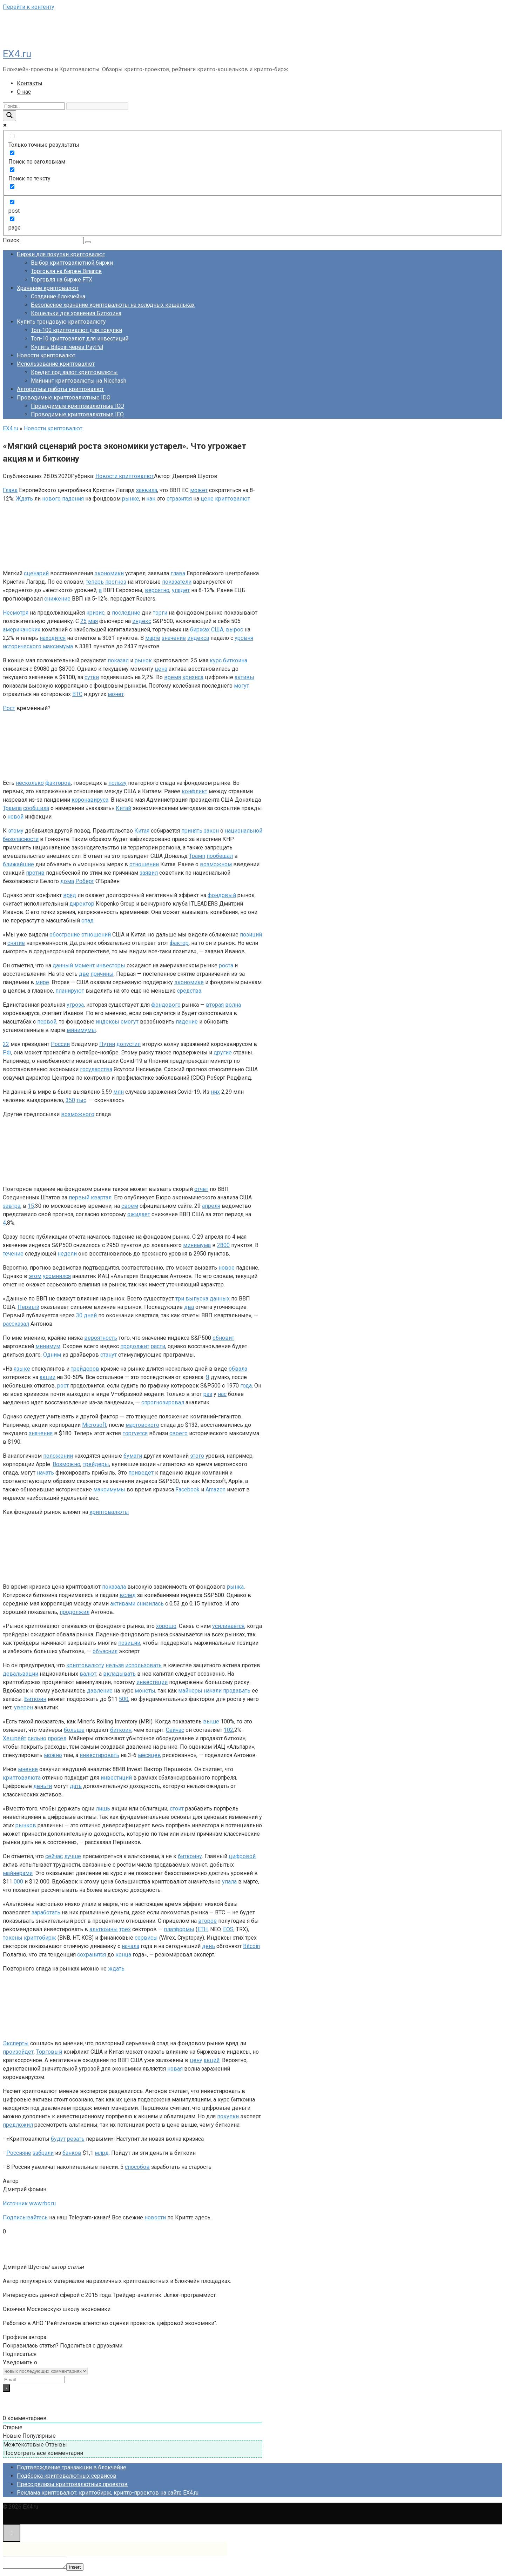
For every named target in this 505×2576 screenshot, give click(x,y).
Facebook (187, 1489)
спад (87, 920)
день (208, 1946)
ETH (202, 1929)
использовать (143, 1665)
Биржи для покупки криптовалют (61, 254)
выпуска (197, 1298)
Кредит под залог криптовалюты (74, 372)
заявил (149, 872)
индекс (141, 621)
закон (211, 830)
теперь (95, 581)
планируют (69, 990)
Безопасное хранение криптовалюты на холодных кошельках (113, 305)
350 (70, 1100)
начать (45, 1472)
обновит (223, 1338)
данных (220, 1298)
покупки (228, 2116)
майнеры (190, 1690)
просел (57, 1738)
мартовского (142, 1425)
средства (189, 990)
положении (58, 1455)
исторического (22, 646)
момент (84, 965)
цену (196, 2060)
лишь (103, 1808)
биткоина (235, 660)
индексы (107, 1021)
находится (53, 638)
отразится (179, 498)
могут (241, 685)
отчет (201, 1189)
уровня (244, 638)
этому (15, 830)
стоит (177, 1808)
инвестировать (99, 1755)
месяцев (149, 1755)
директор (81, 903)
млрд (102, 2153)
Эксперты (16, 2043)
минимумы (81, 1030)
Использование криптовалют (56, 363)
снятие (16, 943)
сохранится (91, 1954)
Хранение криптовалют (48, 288)
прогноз (115, 581)
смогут (130, 1021)
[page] (12, 219)
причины (102, 974)
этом (35, 1276)
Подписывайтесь (25, 2217)
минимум (47, 1346)
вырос (234, 629)
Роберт (84, 881)
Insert (82, 2569)
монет (116, 694)
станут (108, 1354)
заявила (146, 490)
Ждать (24, 498)
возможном (216, 864)
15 (31, 1206)
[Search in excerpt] (12, 186)
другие (223, 1052)
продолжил (74, 1612)
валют (88, 1673)
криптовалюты (109, 1512)
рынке (130, 498)
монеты (145, 1690)
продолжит (134, 1346)
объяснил (105, 1651)
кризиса (192, 677)
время (172, 677)
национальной (243, 830)
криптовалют (232, 498)
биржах (200, 629)
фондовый (222, 895)
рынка (235, 1586)
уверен (23, 1707)
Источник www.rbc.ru (29, 2203)
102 (228, 1730)
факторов (58, 783)
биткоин (121, 1730)
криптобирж (40, 1937)
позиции (129, 1643)
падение (187, 1021)
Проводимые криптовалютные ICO (77, 406)
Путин (107, 1044)
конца (123, 1954)
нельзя (115, 1665)
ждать (116, 1968)
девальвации (20, 1673)
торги (160, 612)
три (179, 1298)
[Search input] (34, 106)
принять (191, 830)
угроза (75, 1004)
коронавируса (90, 799)
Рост (9, 708)
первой (46, 1021)
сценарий (36, 573)
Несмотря (15, 612)
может (199, 490)
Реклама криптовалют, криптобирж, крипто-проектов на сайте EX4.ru (107, 2492)
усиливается (228, 1626)
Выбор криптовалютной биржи (72, 262)
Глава (10, 490)
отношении (144, 864)
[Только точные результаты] (12, 136)
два (189, 1307)
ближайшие (18, 864)
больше (74, 1730)
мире (42, 982)
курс (216, 660)
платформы (179, 1929)
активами (122, 1603)
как (150, 498)
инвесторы (110, 965)
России (60, 1044)
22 (6, 1044)
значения (41, 1433)
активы (244, 677)
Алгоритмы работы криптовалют (60, 389)
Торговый (49, 2051)
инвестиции (152, 1682)
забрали (43, 2153)
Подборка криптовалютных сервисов (66, 2475)
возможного (77, 1114)
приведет (141, 1472)
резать (76, 2138)
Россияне (18, 2153)
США (217, 629)
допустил (128, 1044)
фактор (179, 943)
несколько (30, 783)
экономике (189, 982)
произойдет (18, 2051)
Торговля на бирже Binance (66, 271)
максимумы (109, 1489)
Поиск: (12, 240)
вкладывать (119, 1673)
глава (177, 573)
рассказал (16, 1323)
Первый (28, 1307)
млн (118, 1091)
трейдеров (85, 1368)
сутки (92, 677)
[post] (12, 202)
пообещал (220, 856)
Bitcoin (251, 1946)
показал (118, 660)
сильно (37, 1738)
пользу (117, 783)
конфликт (194, 791)
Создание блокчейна (58, 296)
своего (178, 1433)
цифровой (242, 1856)
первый (79, 1197)
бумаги (132, 1455)
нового (51, 498)
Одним (52, 1354)
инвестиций (116, 1777)
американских (21, 629)
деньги (42, 1786)
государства (96, 1069)
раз (207, 1394)
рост (63, 1385)
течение (13, 1253)
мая (93, 621)
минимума (197, 1245)
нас (222, 1394)
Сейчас (175, 1730)
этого (197, 1455)
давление (100, 1690)
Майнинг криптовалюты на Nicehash (78, 380)
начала (130, 1946)
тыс (81, 1100)
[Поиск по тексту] (12, 169)
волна (233, 1004)
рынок (143, 660)
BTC (77, 694)
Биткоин (35, 1699)
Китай (123, 808)
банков (71, 2153)
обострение (64, 934)
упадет (181, 590)
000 (18, 1881)
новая (175, 2068)
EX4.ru (17, 54)
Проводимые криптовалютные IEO (77, 414)
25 (83, 621)
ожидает (138, 1214)
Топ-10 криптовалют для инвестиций (79, 338)
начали (213, 1690)
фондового (166, 1004)
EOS (228, 1929)
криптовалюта (22, 1777)
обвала (238, 1368)
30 (79, 1315)
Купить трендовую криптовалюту (61, 321)
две (84, 974)
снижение (57, 598)
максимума (58, 646)
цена (161, 668)
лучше (72, 1856)
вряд (69, 895)
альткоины (103, 1929)
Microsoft (94, 1425)
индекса (198, 638)
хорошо (166, 1626)
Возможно (66, 1464)
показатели (176, 581)
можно (53, 1755)
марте (152, 638)
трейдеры (96, 1464)
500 (123, 1699)
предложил (18, 2124)
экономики (109, 573)
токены (12, 1937)
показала (114, 1586)
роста (226, 965)
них (215, 1091)
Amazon (215, 1489)
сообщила (36, 808)
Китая (141, 830)
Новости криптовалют (46, 355)
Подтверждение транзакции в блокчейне (71, 2467)
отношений (96, 934)
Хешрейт (14, 1738)
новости (155, 2217)
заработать (46, 1912)
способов (137, 2167)
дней (90, 1315)
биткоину (190, 1856)
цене (207, 498)
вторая (215, 1004)
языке (22, 1368)
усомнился (57, 1276)
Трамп (197, 856)
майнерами (18, 1873)
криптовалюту (85, 1665)
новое (226, 1267)
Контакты (29, 83)
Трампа (12, 808)
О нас (24, 91)
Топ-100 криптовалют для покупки (76, 330)
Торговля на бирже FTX (61, 279)
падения (73, 498)
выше (211, 1721)
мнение (28, 1769)
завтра (11, 1206)
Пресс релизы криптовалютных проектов (72, 2484)
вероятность (100, 1338)
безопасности (21, 839)
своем (129, 1206)
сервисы (146, 1937)
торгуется (135, 1433)
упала (229, 1881)
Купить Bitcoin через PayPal (67, 347)
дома (67, 881)
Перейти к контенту (28, 7)
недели (67, 1253)
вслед (128, 1595)
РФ (7, 1052)
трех (125, 1929)
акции (47, 1377)
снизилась (150, 1603)
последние (126, 612)
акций (212, 2060)
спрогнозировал (162, 1402)
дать (76, 1786)
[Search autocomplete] (97, 106)
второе (207, 1921)
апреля (211, 1206)
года (246, 1385)
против (35, 872)
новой (15, 816)
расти (158, 1346)
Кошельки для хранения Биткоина (76, 313)
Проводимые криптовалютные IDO (63, 397)
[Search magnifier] (9, 115)
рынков (25, 1825)
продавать (236, 1690)
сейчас (54, 1856)
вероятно (157, 590)
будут (58, 2138)
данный (63, 965)
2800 (223, 1245)
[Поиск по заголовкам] (12, 153)
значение (174, 638)
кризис (95, 612)
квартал (101, 1197)
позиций (251, 934)
